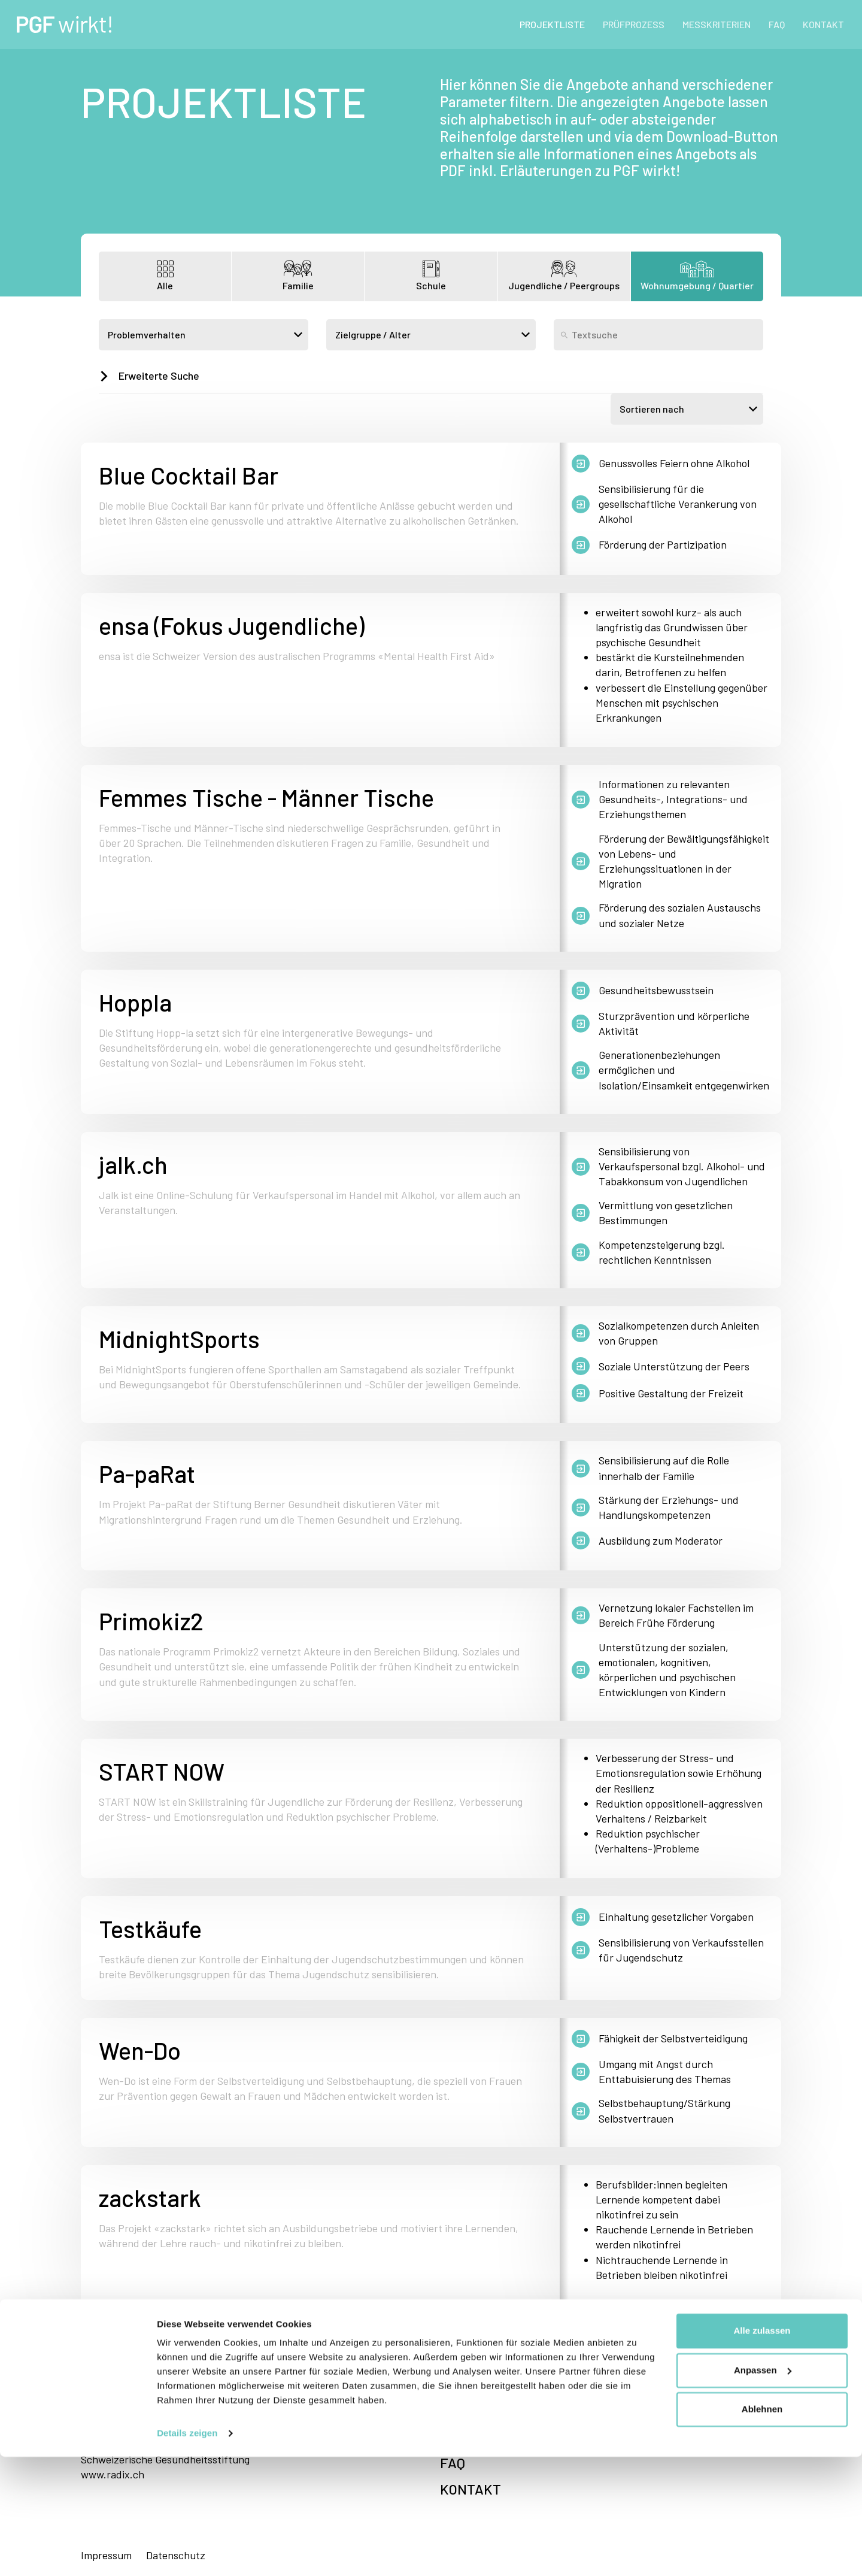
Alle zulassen (761, 2450)
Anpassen (762, 2489)
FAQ (777, 24)
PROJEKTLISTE (552, 24)
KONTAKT (823, 24)
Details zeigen (187, 2552)
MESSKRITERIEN (716, 24)
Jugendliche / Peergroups (564, 276)
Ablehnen (762, 2528)
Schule (431, 276)
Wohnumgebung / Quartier (697, 276)
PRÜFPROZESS (633, 24)
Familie (298, 276)
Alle (165, 276)
